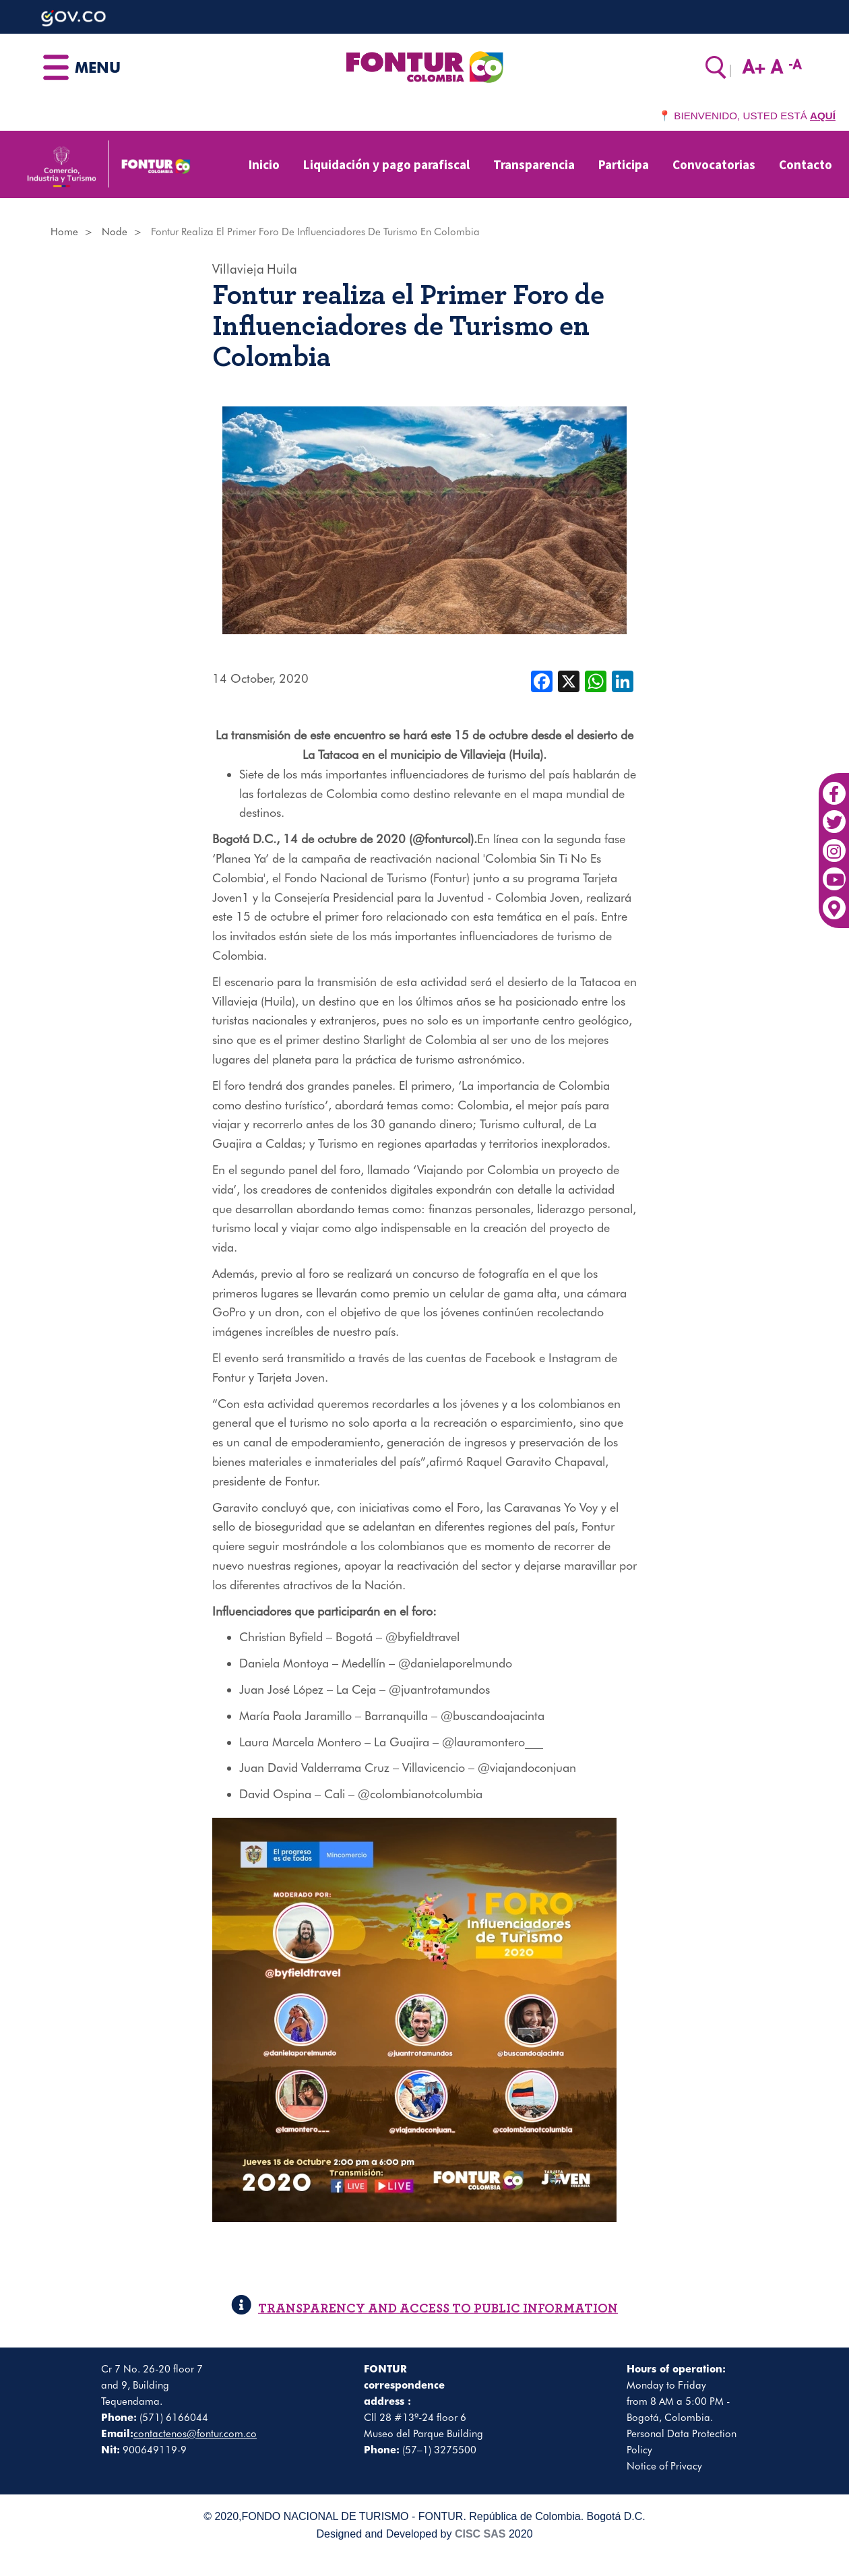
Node (114, 232)
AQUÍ (823, 115)
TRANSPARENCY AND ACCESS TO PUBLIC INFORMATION (424, 2308)
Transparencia (534, 164)
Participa (623, 164)
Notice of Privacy (664, 2466)
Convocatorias (713, 164)
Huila (282, 269)
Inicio (264, 164)
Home (64, 232)
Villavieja (238, 269)
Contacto (805, 164)
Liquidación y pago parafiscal (386, 164)
